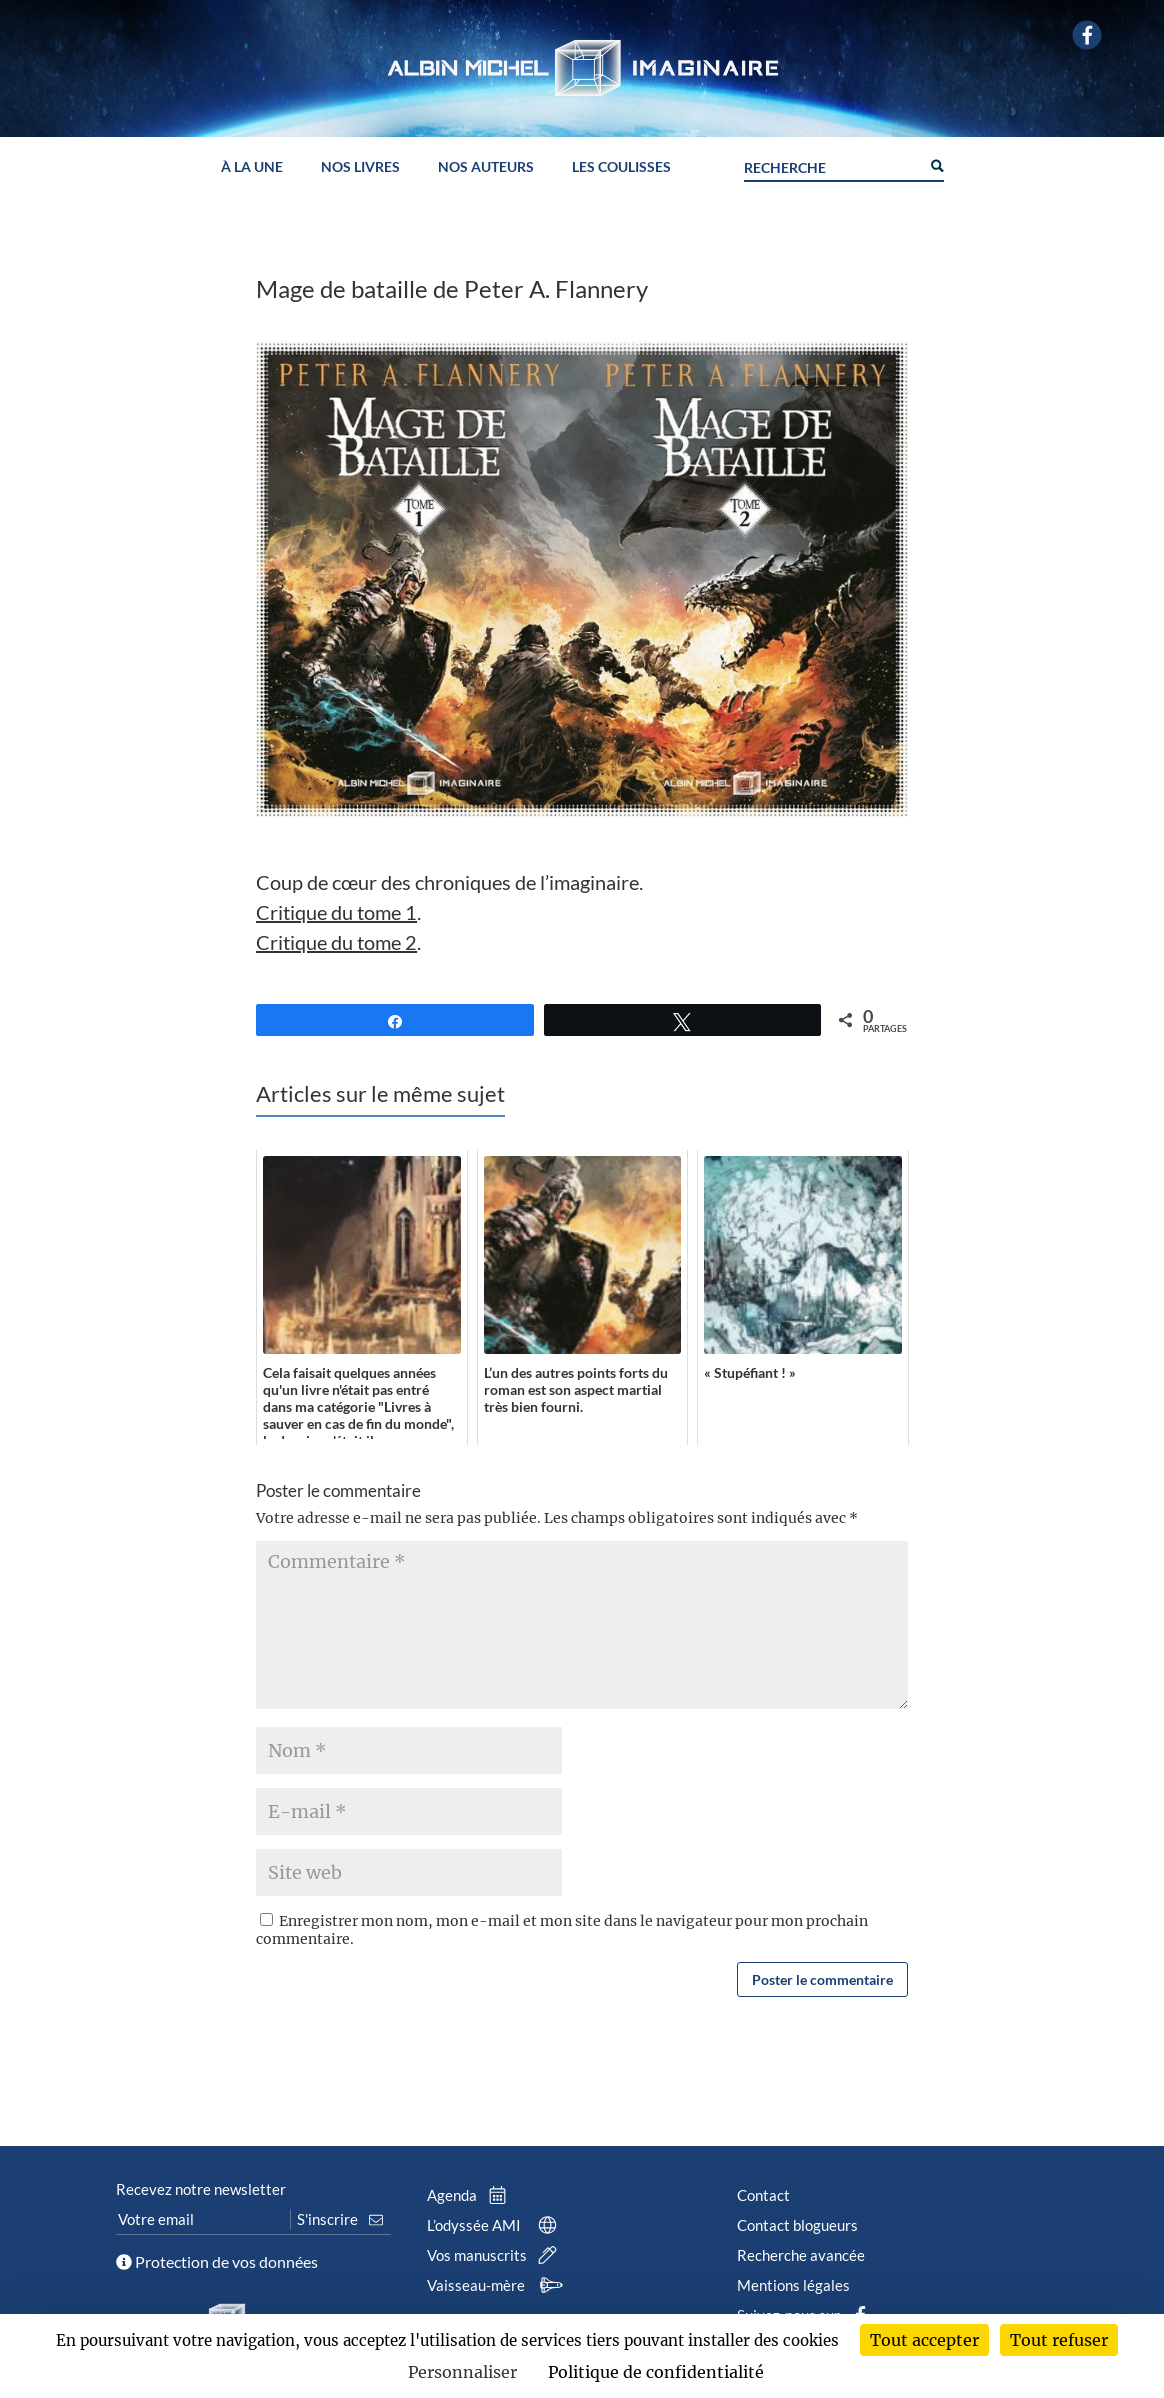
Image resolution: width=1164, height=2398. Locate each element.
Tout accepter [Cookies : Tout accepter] (924, 2340)
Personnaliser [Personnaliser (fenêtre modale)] (462, 2372)
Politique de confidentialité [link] (656, 2372)
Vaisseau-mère (498, 2285)
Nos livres (360, 167)
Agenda (471, 2195)
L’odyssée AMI (496, 2225)
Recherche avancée (801, 2255)
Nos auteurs (486, 167)
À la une (252, 167)
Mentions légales (793, 2285)
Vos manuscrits (496, 2255)
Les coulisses (621, 167)
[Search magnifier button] (936, 164)
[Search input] (832, 165)
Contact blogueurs (797, 2225)
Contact (763, 2195)
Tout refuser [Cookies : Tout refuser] (1059, 2340)
